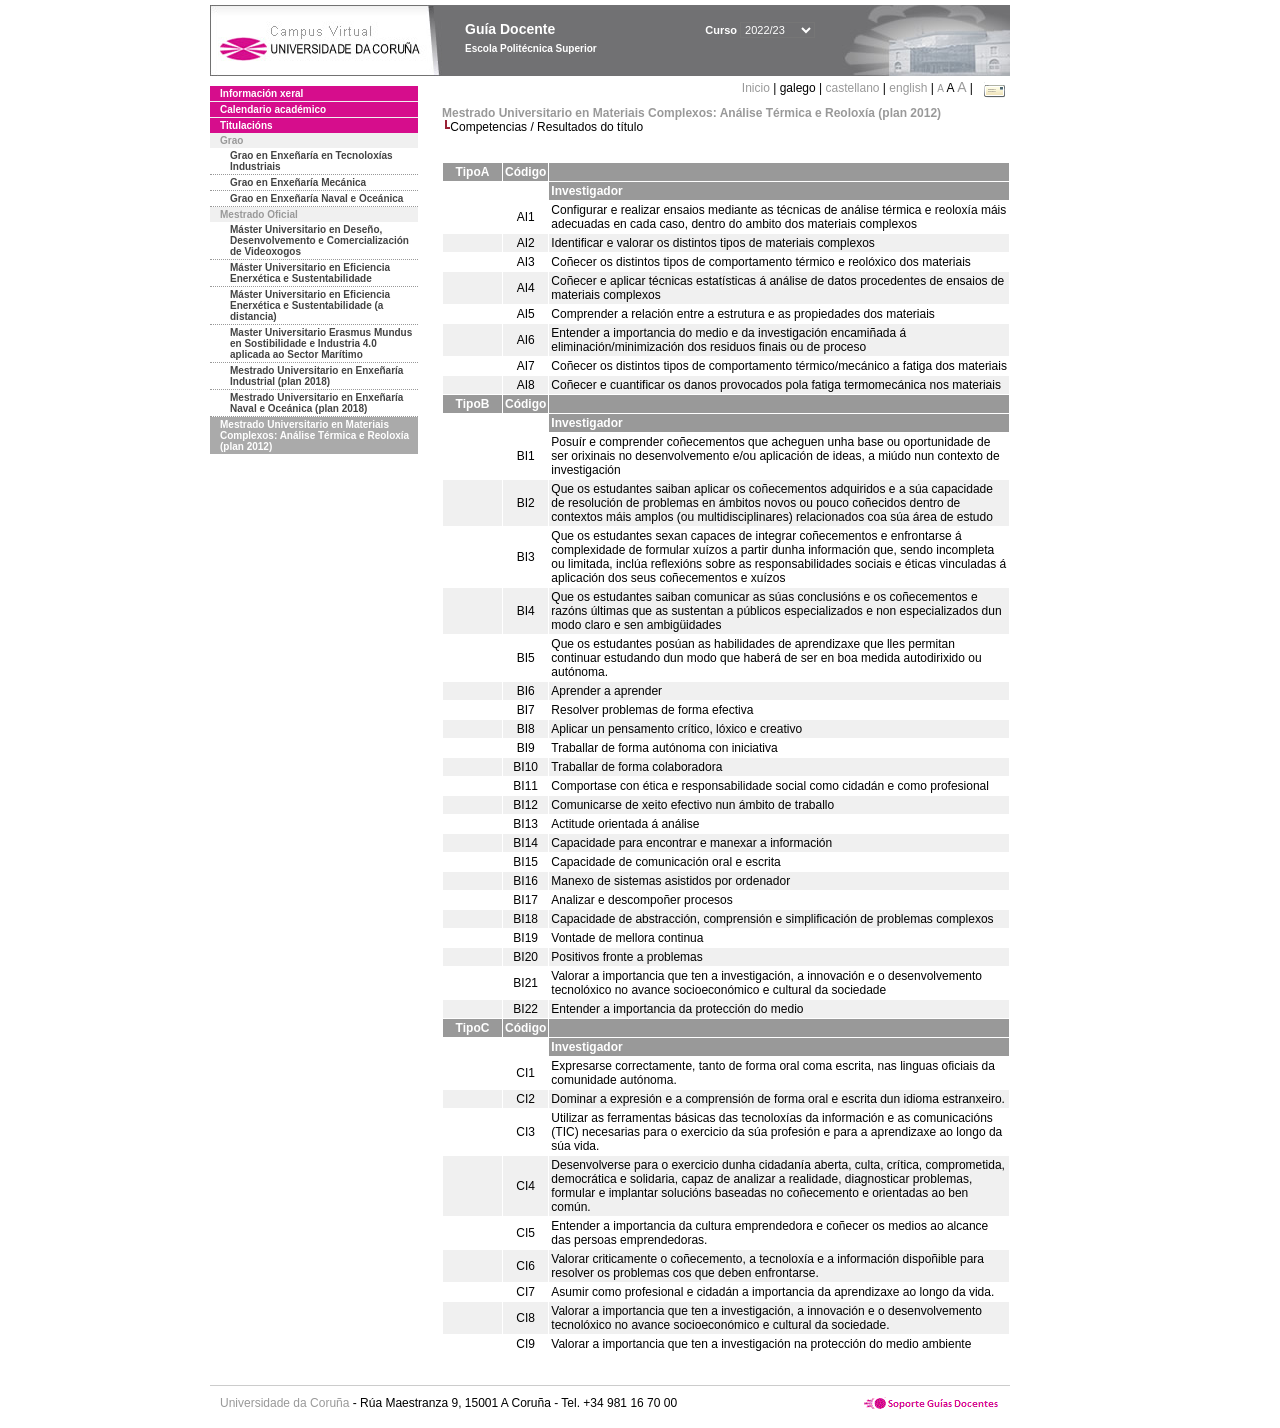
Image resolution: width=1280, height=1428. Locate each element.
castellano (852, 88)
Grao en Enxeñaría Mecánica (298, 182)
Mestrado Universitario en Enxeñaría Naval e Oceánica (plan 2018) (316, 403)
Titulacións (246, 125)
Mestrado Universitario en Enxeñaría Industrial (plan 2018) (316, 376)
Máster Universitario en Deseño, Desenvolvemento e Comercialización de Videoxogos (319, 240)
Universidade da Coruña (284, 1403)
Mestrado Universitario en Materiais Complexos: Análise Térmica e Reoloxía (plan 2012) (314, 435)
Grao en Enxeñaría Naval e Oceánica (316, 198)
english (908, 88)
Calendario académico (273, 109)
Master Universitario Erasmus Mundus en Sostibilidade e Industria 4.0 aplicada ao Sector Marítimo (321, 343)
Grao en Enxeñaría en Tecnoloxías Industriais (311, 161)
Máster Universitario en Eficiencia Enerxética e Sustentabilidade (310, 273)
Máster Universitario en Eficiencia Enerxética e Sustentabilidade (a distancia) (310, 305)
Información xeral (261, 93)
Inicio (757, 88)
